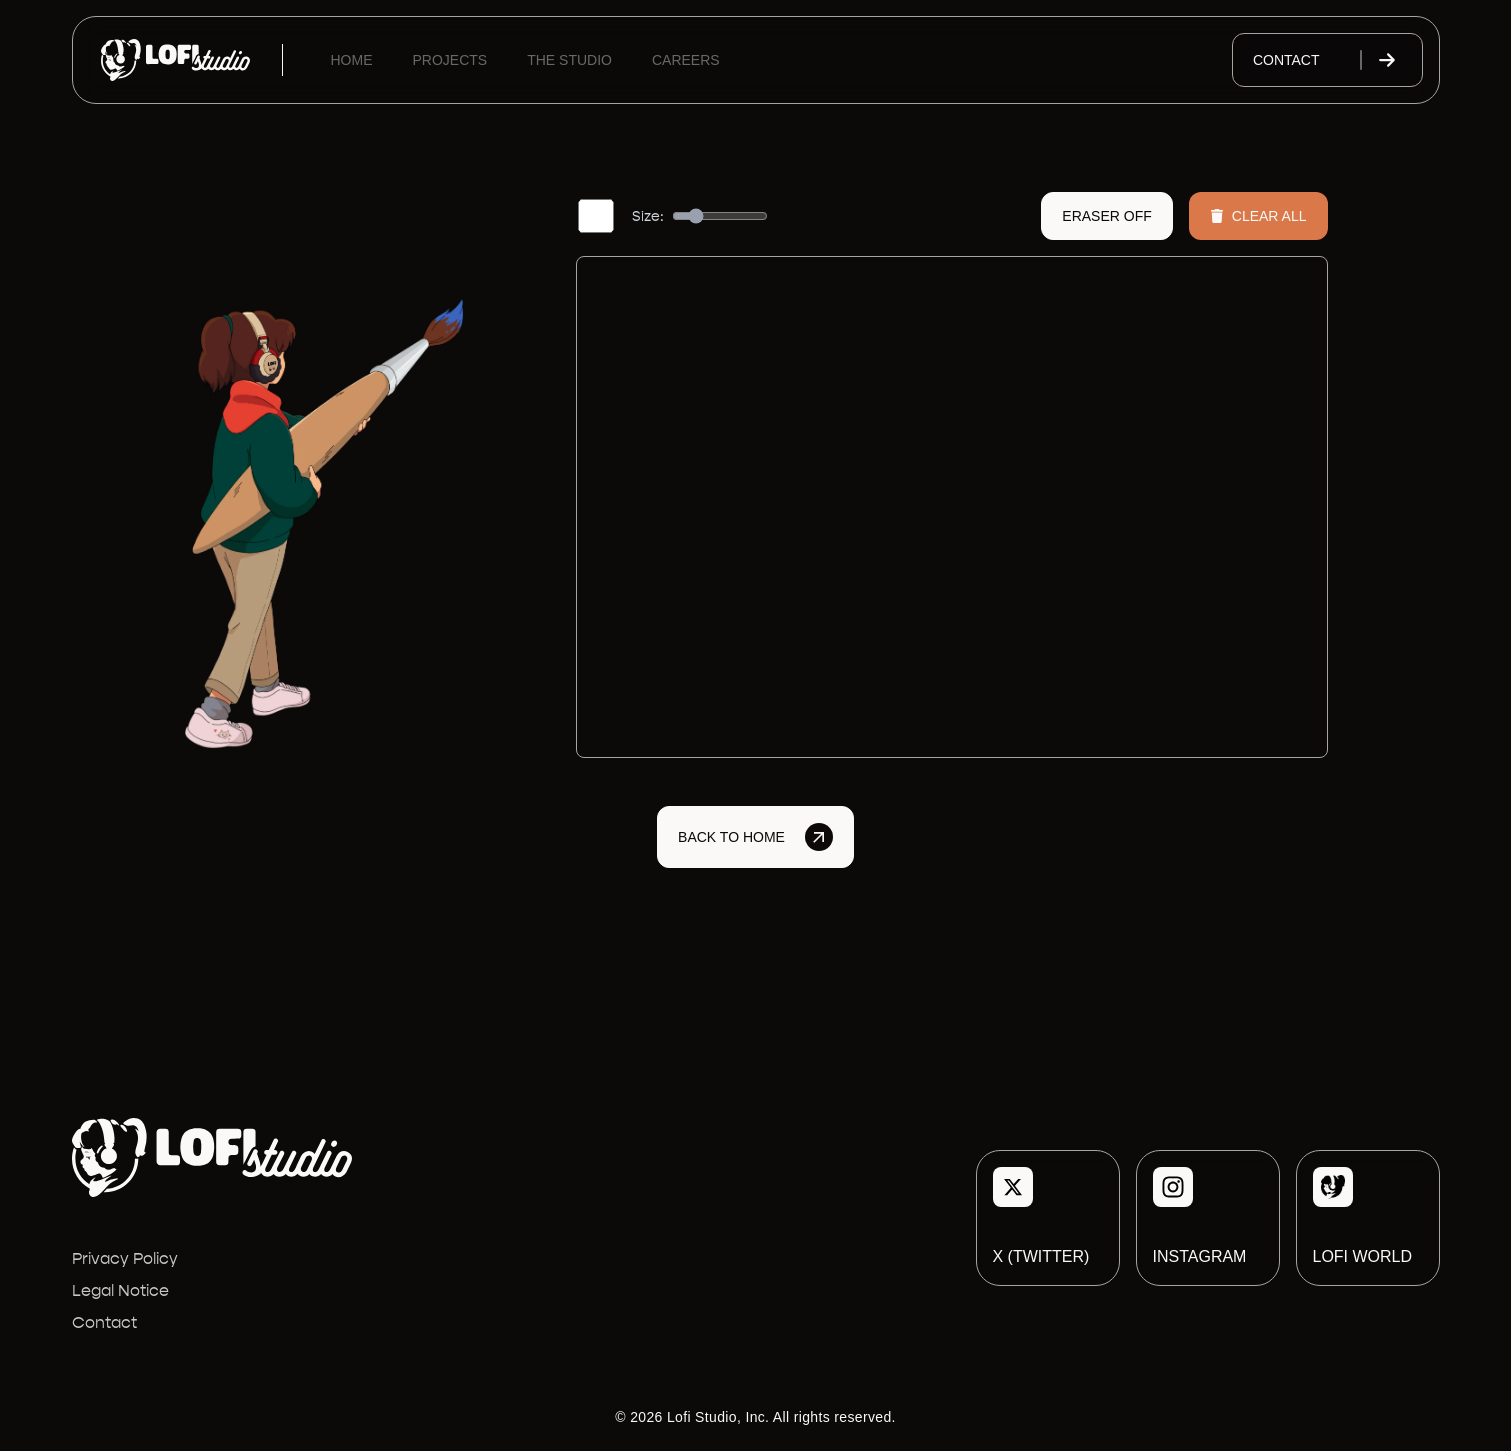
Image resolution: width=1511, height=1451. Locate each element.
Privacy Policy (125, 1258)
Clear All (1258, 216)
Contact (1327, 60)
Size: (648, 216)
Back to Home (755, 837)
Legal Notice (120, 1290)
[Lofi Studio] (175, 60)
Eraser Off (1106, 216)
